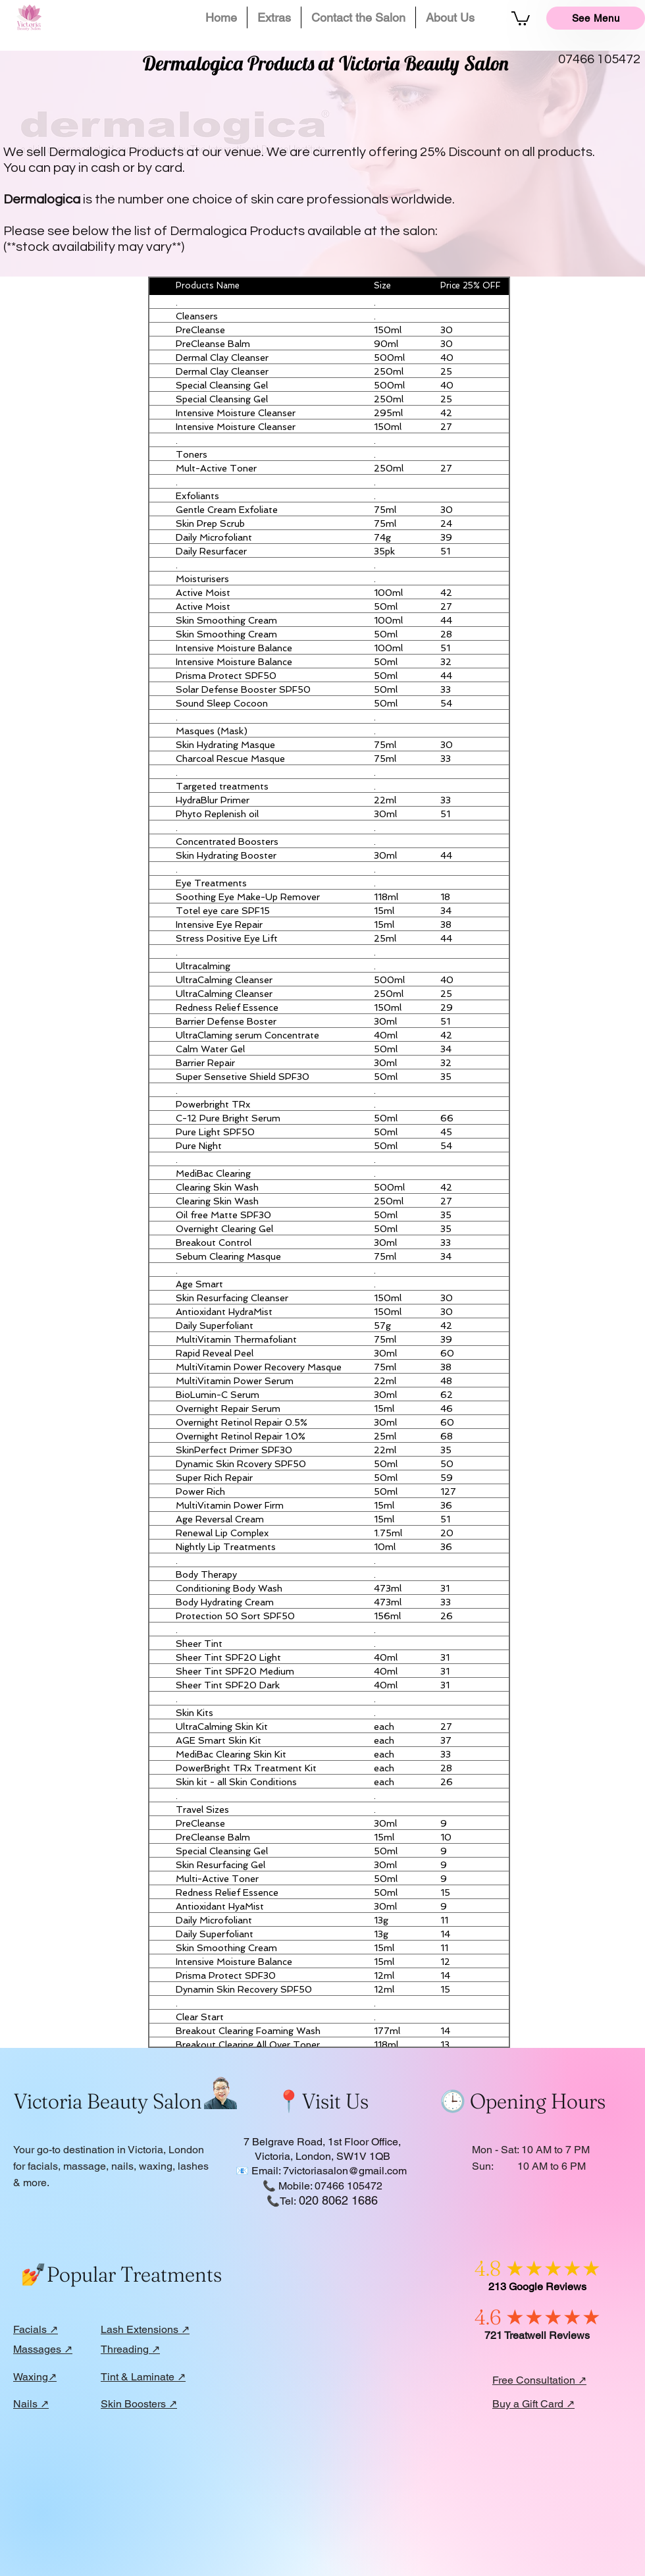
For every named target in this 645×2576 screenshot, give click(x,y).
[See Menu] (595, 18)
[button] (274, 17)
